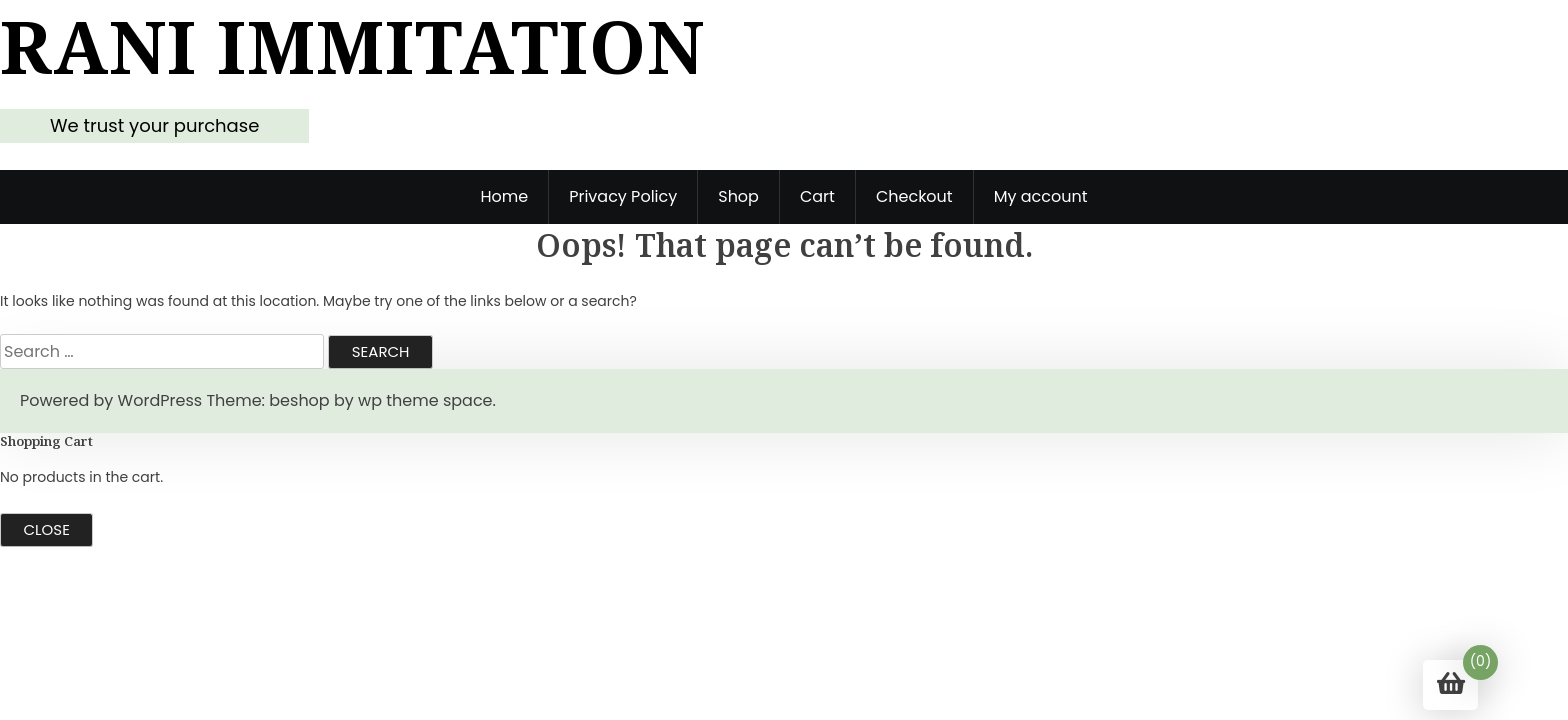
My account (1041, 196)
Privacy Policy (623, 196)
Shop (738, 196)
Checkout (914, 196)
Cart (817, 196)
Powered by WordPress (111, 400)
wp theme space (425, 400)
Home (504, 196)
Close (47, 529)
